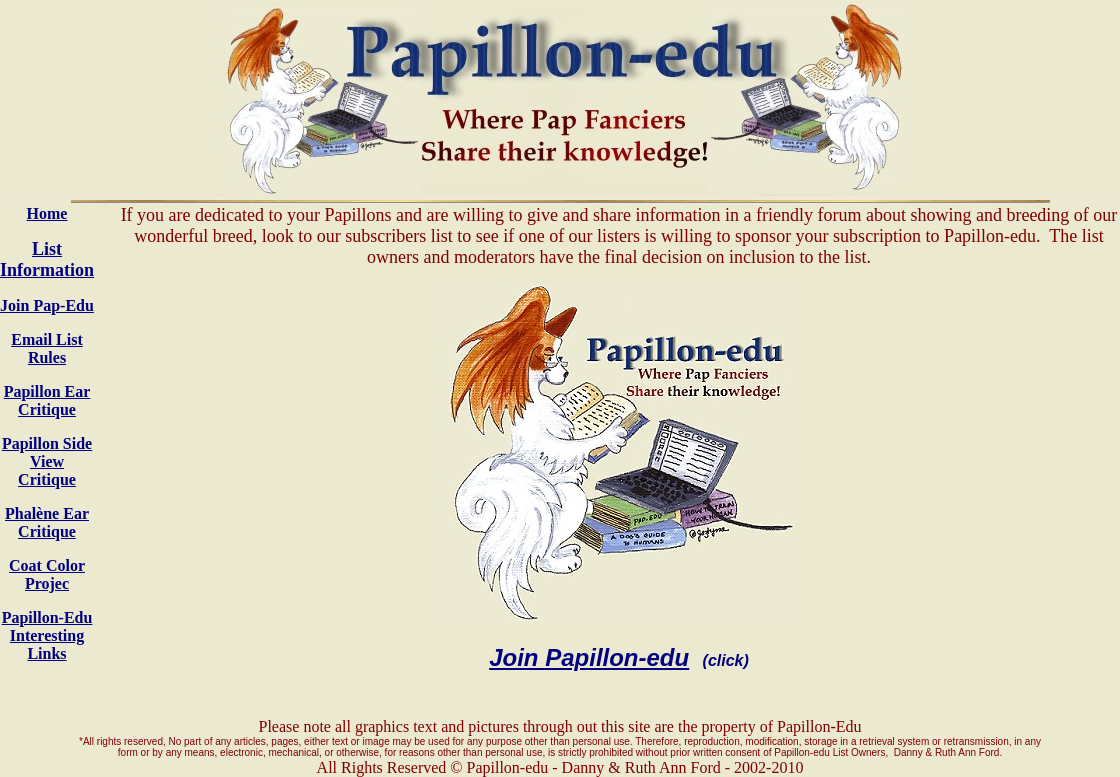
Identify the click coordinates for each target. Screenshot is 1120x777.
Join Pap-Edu (47, 305)
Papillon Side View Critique (47, 461)
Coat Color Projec (47, 574)
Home (47, 213)
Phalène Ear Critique (47, 522)
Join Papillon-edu (589, 657)
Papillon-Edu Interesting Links (47, 635)
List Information (47, 259)
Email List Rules (47, 348)
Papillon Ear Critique (47, 400)
